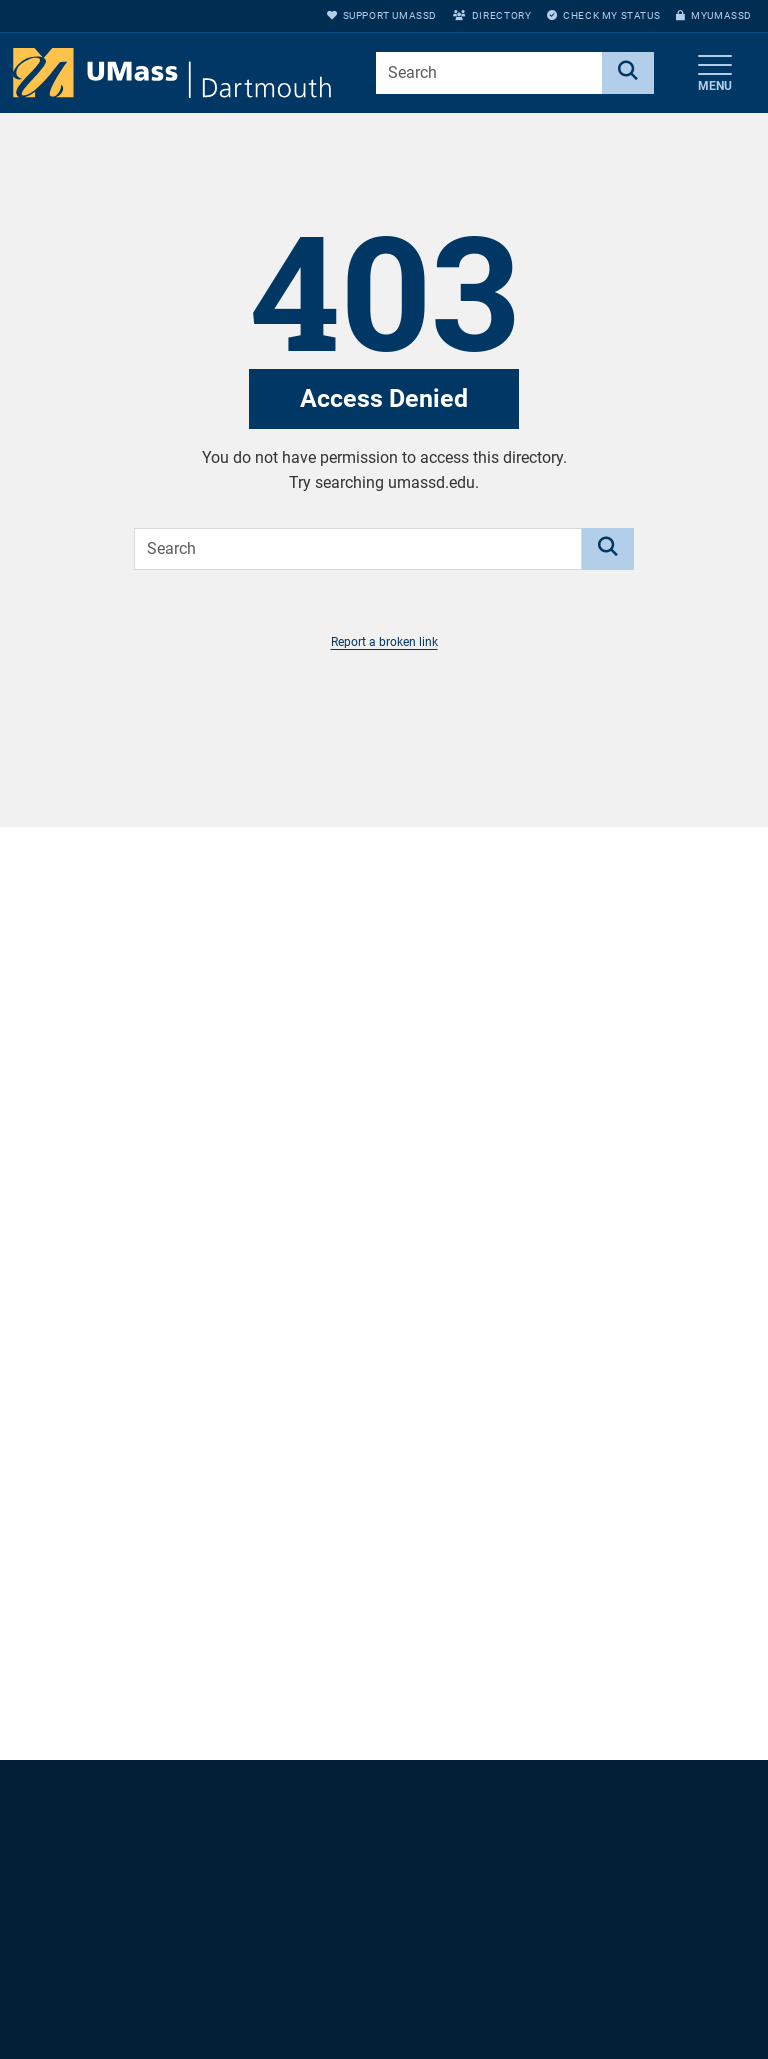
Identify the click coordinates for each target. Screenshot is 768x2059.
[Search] (628, 73)
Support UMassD (382, 15)
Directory (492, 15)
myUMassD (714, 15)
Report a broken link (384, 642)
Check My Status (603, 15)
